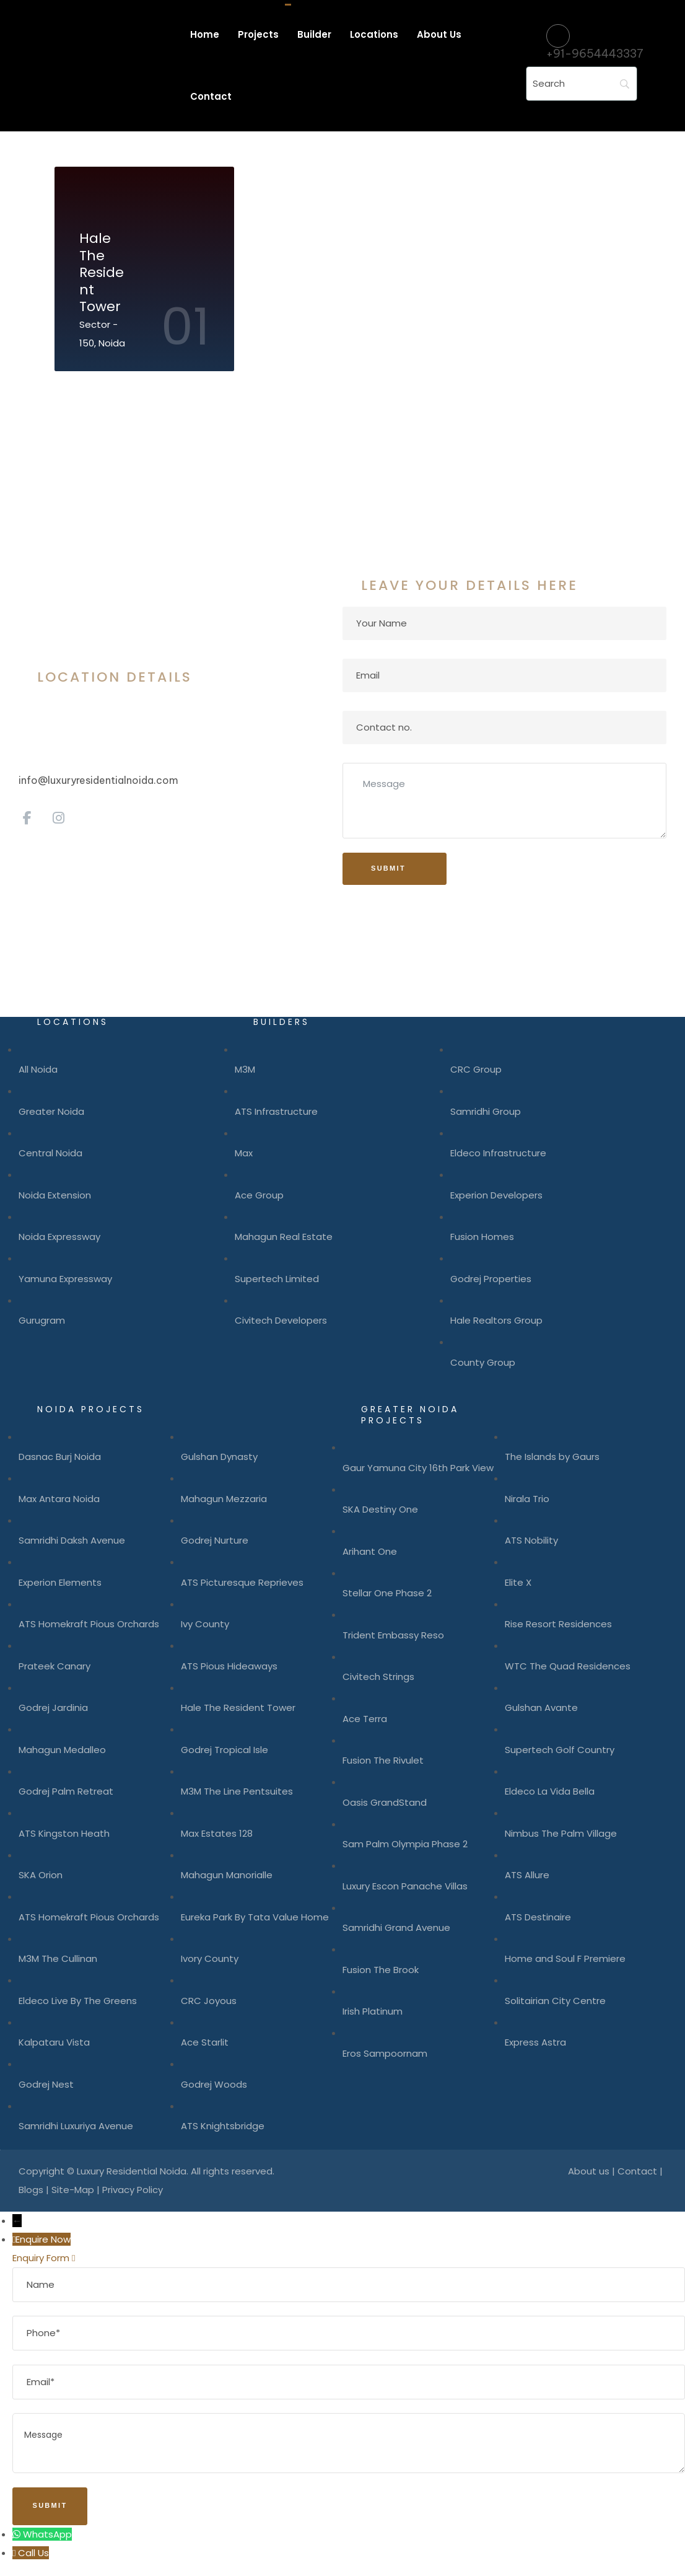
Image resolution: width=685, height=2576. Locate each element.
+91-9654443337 (595, 53)
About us (588, 2171)
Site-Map (72, 2189)
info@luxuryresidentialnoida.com (98, 780)
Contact (637, 2171)
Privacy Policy (132, 2189)
